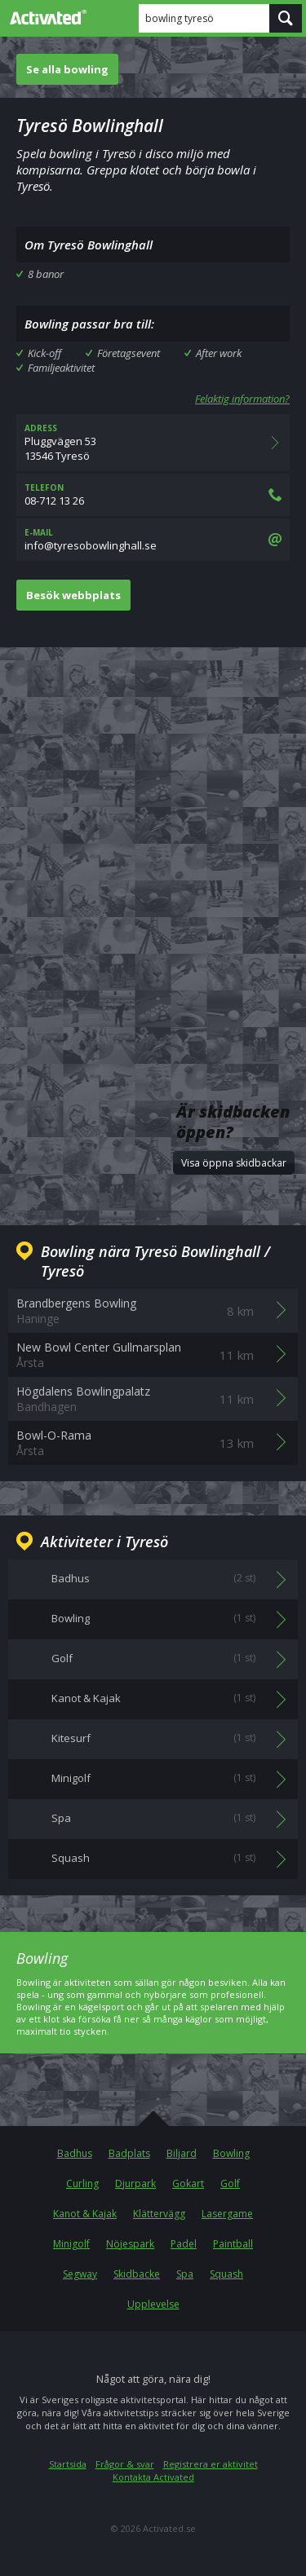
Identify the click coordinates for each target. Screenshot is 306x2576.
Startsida (67, 2464)
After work (219, 353)
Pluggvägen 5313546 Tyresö (153, 442)
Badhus (74, 2153)
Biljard (181, 2153)
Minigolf (71, 2244)
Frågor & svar (124, 2464)
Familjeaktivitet (61, 367)
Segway (80, 2274)
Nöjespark (130, 2244)
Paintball (233, 2244)
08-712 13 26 (153, 495)
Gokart (188, 2183)
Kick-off (44, 353)
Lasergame (227, 2214)
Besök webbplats (73, 595)
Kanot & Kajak (85, 2214)
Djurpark (135, 2183)
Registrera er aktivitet (210, 2464)
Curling (82, 2183)
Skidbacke (136, 2274)
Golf (230, 2183)
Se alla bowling (67, 69)
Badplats (129, 2153)
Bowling (231, 2153)
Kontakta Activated (153, 2477)
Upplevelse (153, 2304)
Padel (184, 2244)
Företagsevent (128, 353)
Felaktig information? (242, 398)
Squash (226, 2274)
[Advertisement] (153, 833)
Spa (184, 2274)
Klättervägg (159, 2214)
